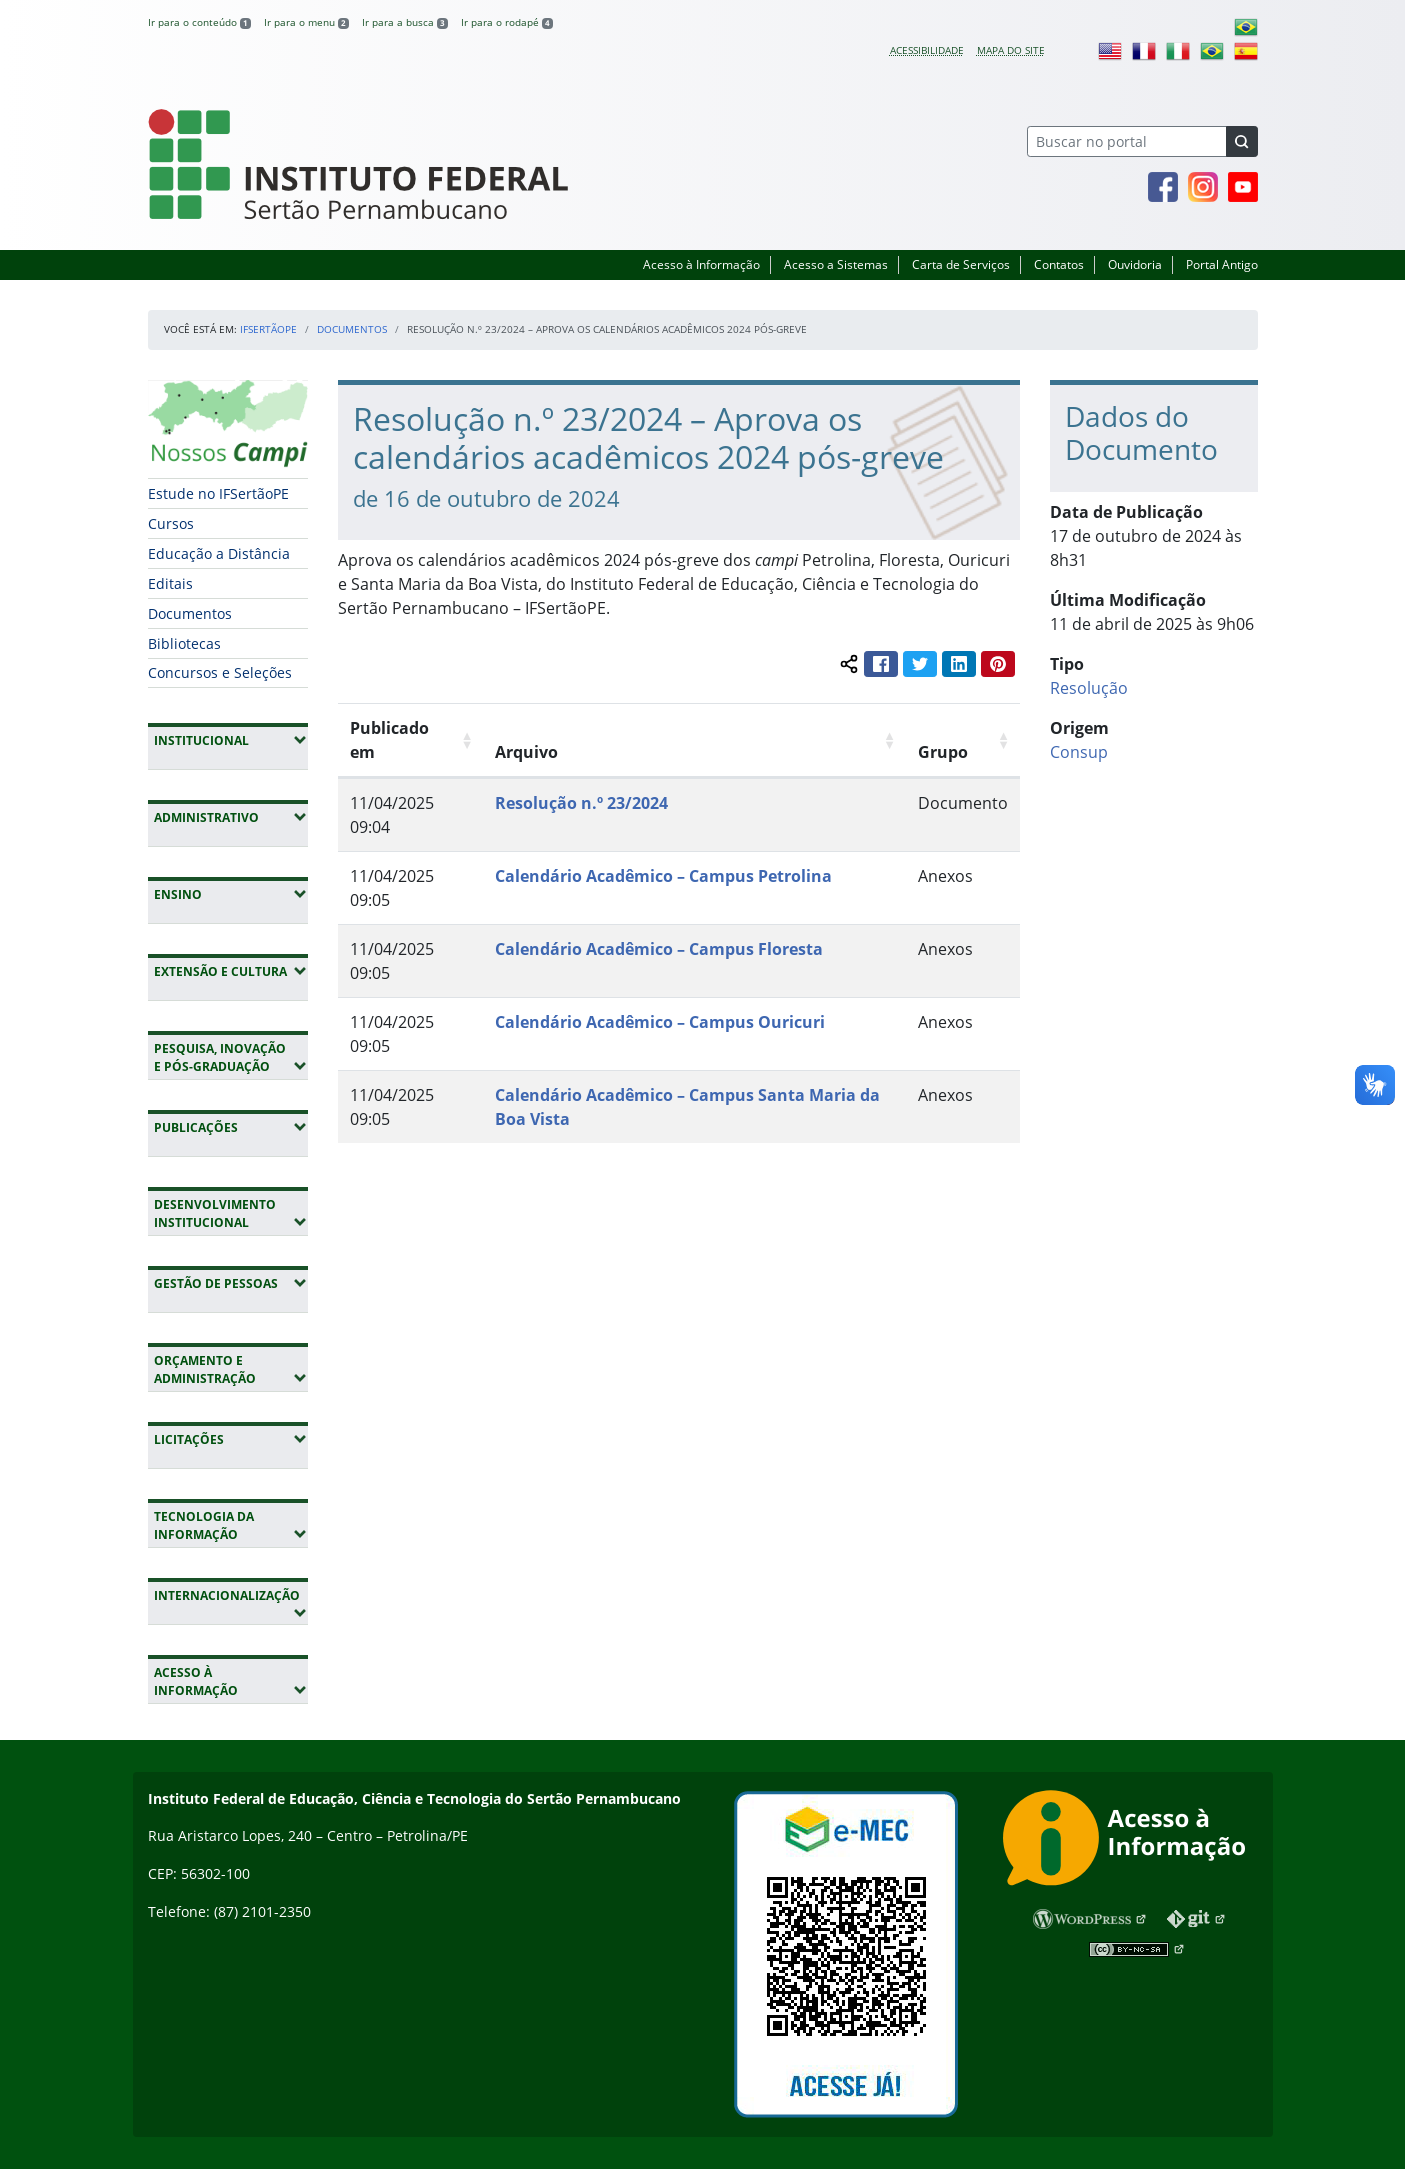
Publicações (231, 1127)
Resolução (1089, 688)
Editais (170, 583)
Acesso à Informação (701, 264)
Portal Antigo (1222, 264)
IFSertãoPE (268, 329)
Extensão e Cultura (231, 971)
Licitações (231, 1439)
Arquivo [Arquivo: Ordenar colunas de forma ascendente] (526, 752)
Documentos (352, 329)
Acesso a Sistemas (836, 264)
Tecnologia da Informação (231, 1525)
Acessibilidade (927, 50)
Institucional (231, 740)
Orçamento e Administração (231, 1369)
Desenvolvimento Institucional (231, 1213)
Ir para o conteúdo (199, 22)
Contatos (1059, 264)
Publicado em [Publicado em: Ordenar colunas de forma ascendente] (389, 740)
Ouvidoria (1135, 264)
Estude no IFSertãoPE (218, 493)
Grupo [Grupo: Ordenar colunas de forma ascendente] (943, 752)
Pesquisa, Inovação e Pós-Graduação (231, 1057)
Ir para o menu (306, 22)
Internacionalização (226, 1604)
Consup (1079, 752)
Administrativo (231, 817)
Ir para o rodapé (507, 22)
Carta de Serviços (961, 264)
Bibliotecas (184, 643)
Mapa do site (1011, 50)
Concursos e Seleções (220, 672)
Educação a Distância (219, 553)
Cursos (171, 523)
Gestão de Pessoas (231, 1283)
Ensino (231, 894)
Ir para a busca (405, 22)
